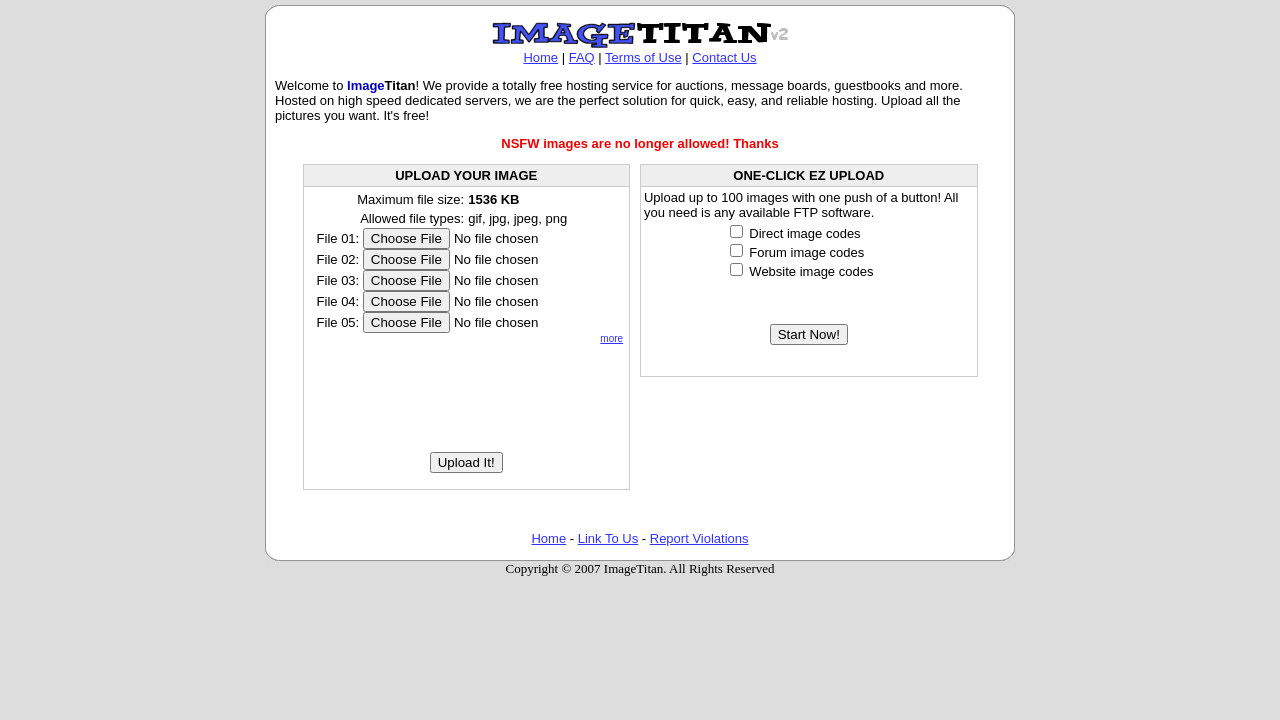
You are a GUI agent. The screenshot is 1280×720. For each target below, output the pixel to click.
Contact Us (724, 57)
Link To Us (608, 538)
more (611, 338)
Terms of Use (643, 57)
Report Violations (699, 538)
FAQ (582, 57)
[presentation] (466, 398)
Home (540, 57)
